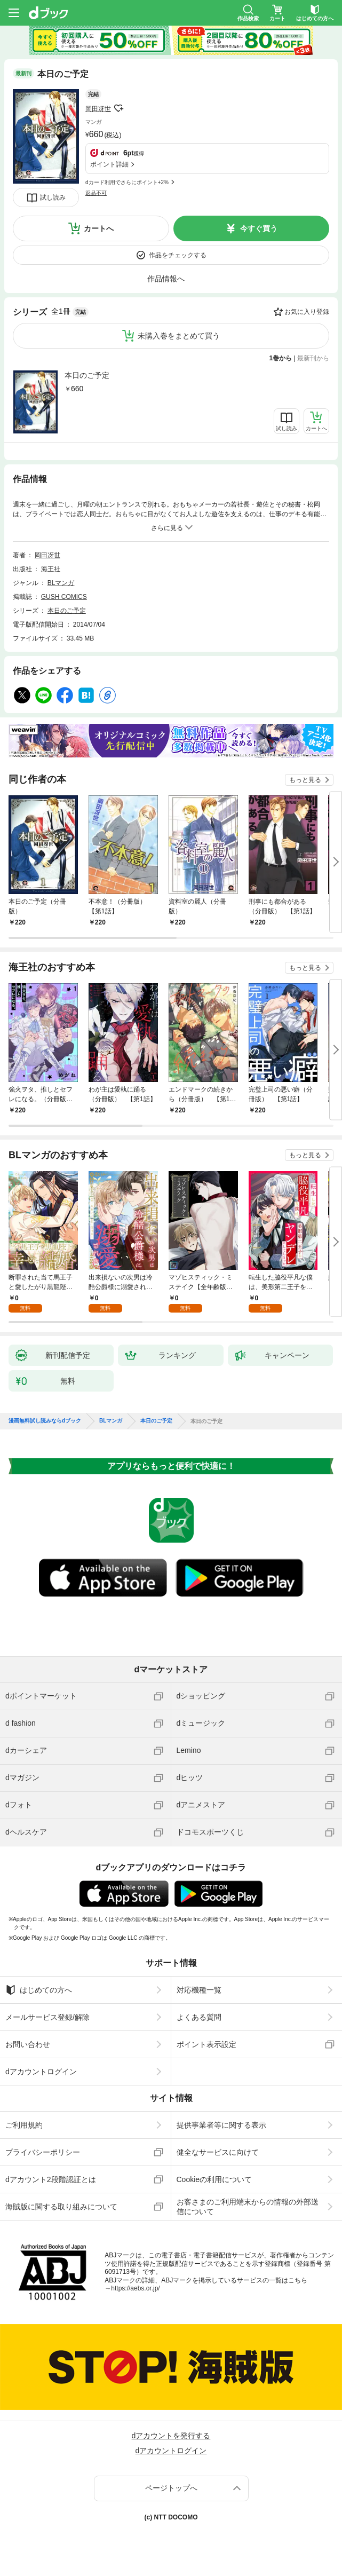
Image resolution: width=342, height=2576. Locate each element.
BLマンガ (61, 583)
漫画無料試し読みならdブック (45, 1421)
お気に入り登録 (306, 311)
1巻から (280, 358)
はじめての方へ (38, 1990)
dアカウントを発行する (171, 2435)
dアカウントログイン (41, 2071)
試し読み (53, 197)
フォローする (118, 108)
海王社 (50, 569)
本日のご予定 (87, 375)
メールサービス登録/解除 (47, 2017)
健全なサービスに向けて (218, 2152)
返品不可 (96, 193)
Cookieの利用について (214, 2179)
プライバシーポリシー (42, 2152)
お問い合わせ (27, 2044)
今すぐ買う (258, 228)
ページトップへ (171, 2488)
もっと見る (305, 780)
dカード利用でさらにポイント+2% (127, 182)
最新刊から (313, 358)
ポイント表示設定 (206, 2044)
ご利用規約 (24, 2125)
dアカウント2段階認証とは (50, 2179)
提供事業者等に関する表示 (221, 2125)
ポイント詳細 (109, 164)
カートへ (99, 228)
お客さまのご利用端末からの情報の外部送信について (248, 2207)
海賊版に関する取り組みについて (61, 2206)
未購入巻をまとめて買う (179, 335)
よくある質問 (199, 2017)
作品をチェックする (177, 255)
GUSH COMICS (64, 596)
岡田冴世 (98, 109)
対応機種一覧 (199, 1990)
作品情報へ (166, 278)
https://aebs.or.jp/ (135, 2288)
